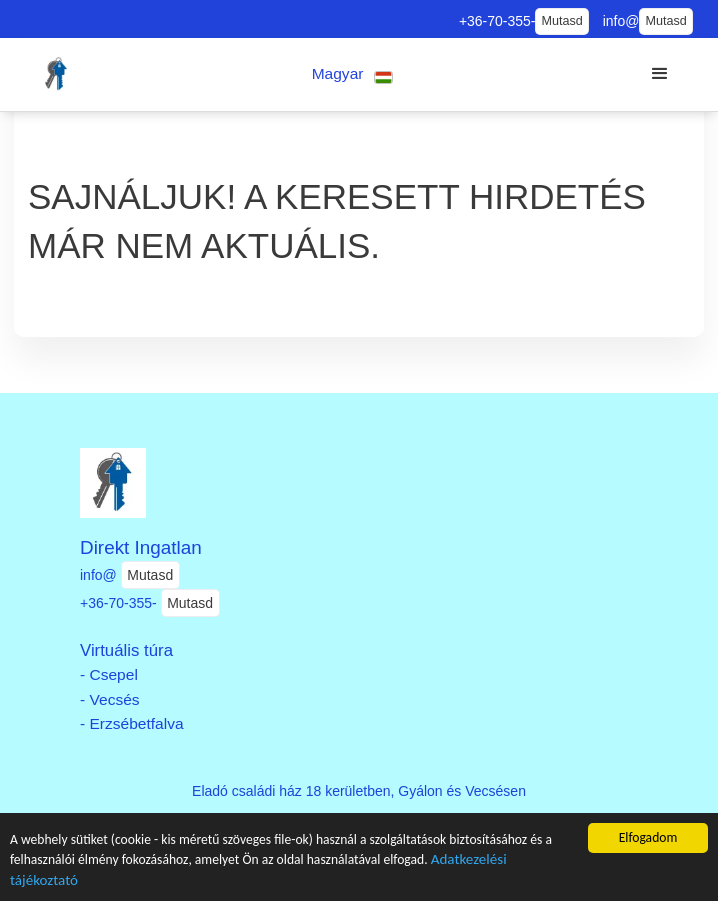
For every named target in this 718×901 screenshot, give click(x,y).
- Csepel (109, 674)
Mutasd (561, 21)
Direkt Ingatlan (141, 547)
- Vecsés (110, 699)
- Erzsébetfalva (132, 723)
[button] (352, 74)
